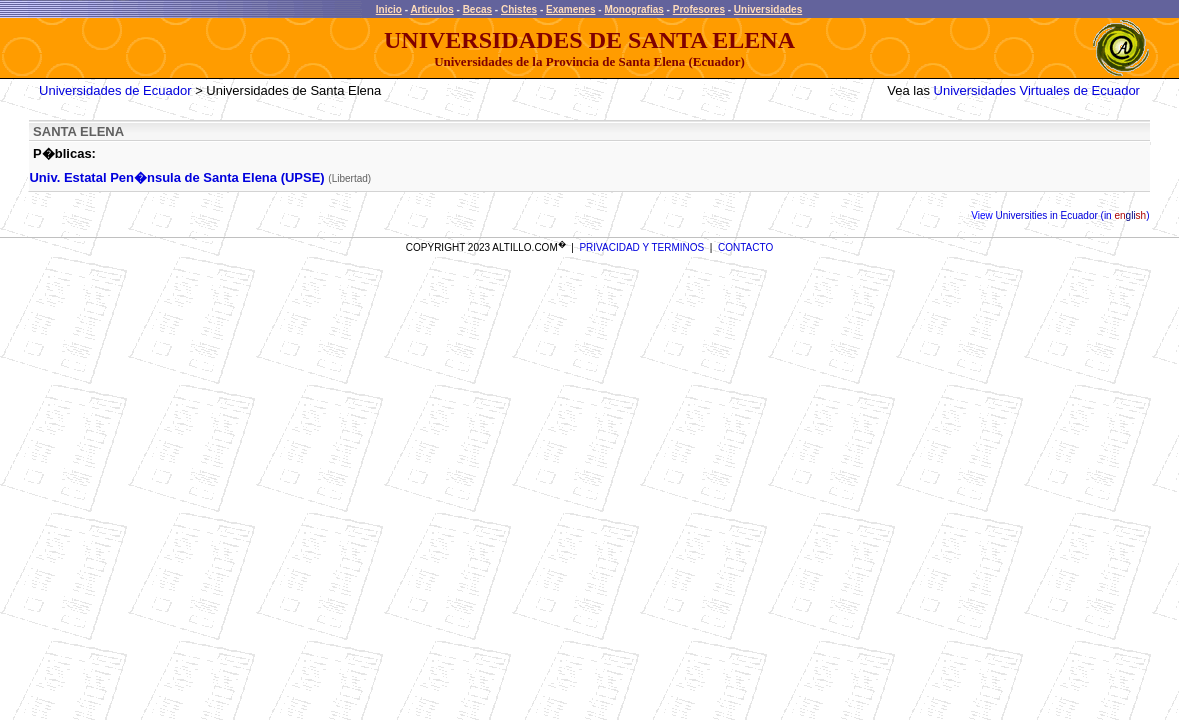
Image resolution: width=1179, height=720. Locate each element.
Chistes (519, 9)
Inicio (389, 9)
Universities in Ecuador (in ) (1071, 215)
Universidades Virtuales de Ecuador (1037, 90)
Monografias (633, 9)
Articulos (431, 9)
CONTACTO (745, 247)
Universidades (768, 9)
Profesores (699, 9)
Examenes (570, 9)
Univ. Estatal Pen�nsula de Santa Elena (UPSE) (176, 177)
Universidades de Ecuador (115, 90)
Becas (477, 9)
